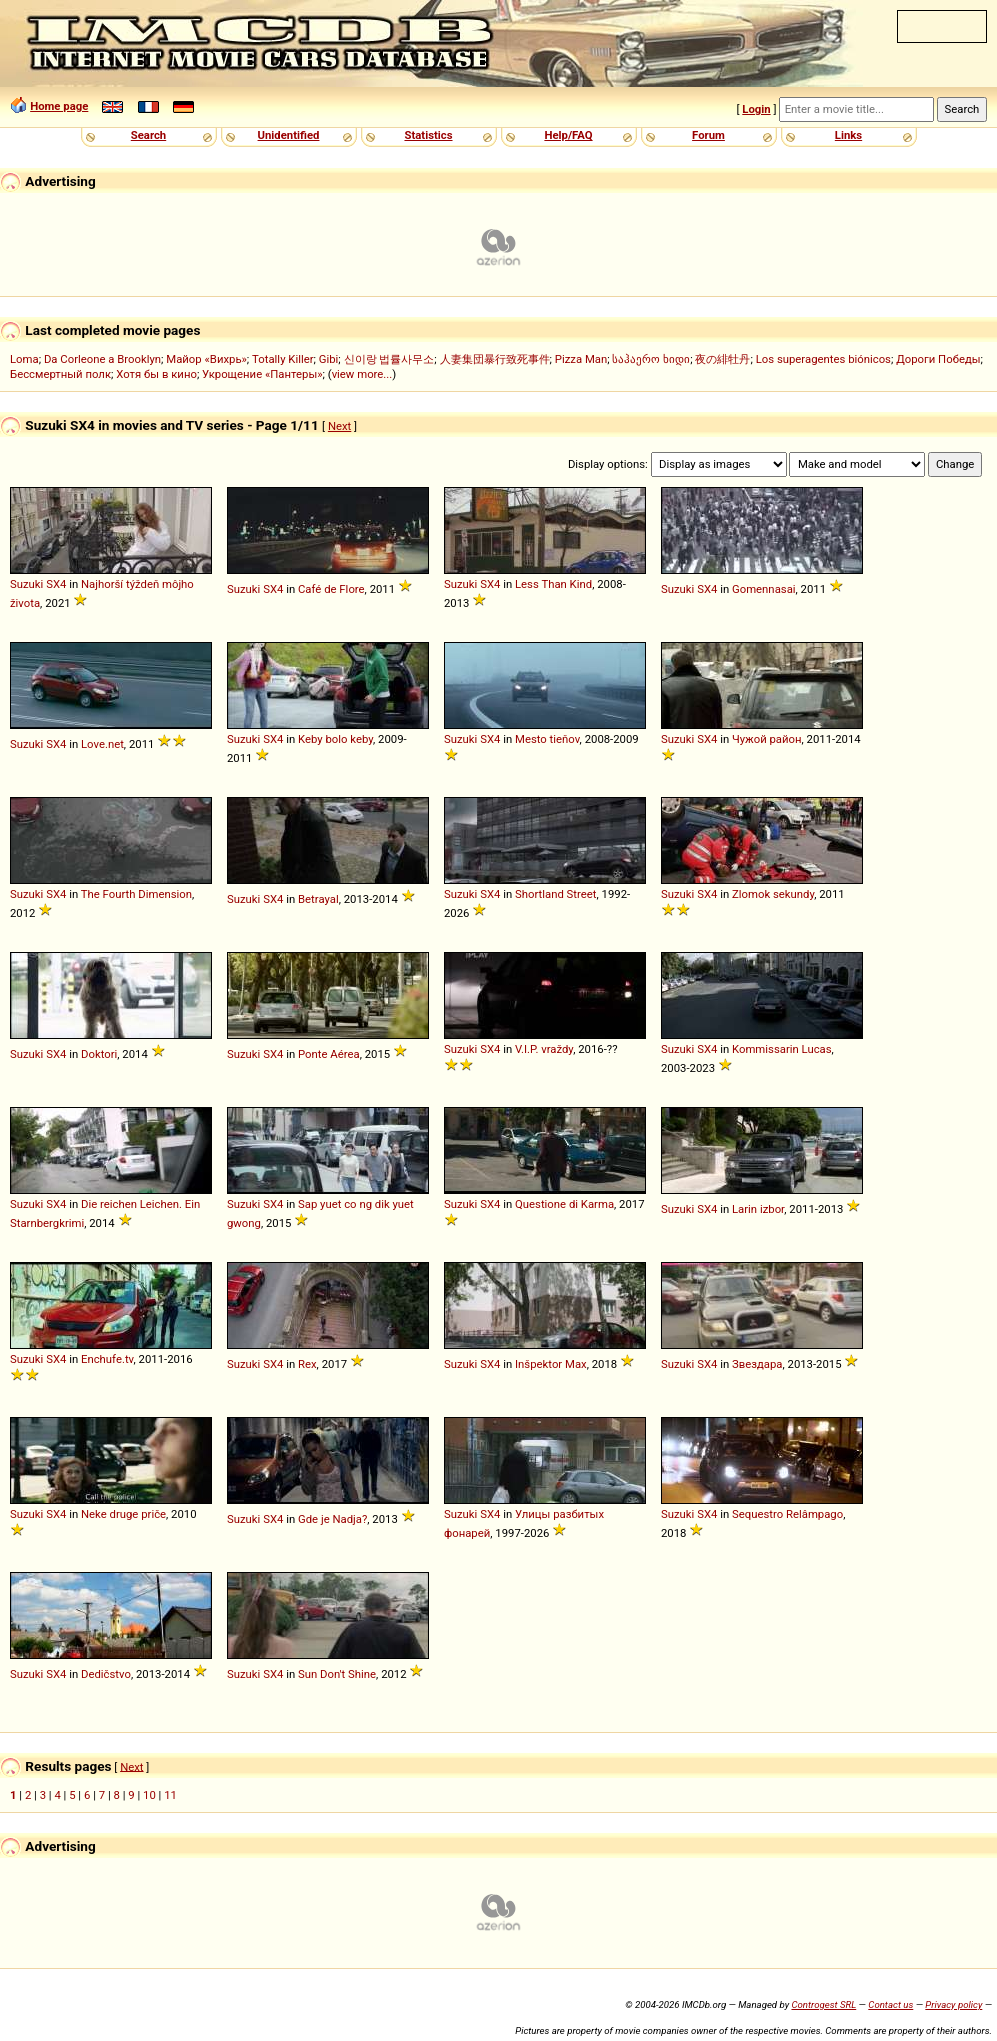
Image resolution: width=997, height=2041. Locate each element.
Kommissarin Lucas (782, 1049)
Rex (307, 1364)
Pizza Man (581, 359)
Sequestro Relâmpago (787, 1514)
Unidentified (289, 135)
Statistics (428, 135)
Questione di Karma (564, 1204)
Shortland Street (556, 894)
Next (339, 426)
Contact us (890, 2004)
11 (170, 1795)
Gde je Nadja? (332, 1519)
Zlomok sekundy (773, 894)
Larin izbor (758, 1209)
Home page (59, 106)
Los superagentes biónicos (823, 359)
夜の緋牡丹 (722, 359)
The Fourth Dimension (136, 894)
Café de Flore (331, 589)
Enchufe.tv (107, 1359)
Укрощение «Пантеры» (262, 374)
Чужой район (767, 739)
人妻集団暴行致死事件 (495, 359)
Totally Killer (282, 359)
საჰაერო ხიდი (651, 359)
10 (149, 1795)
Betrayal (318, 899)
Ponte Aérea (329, 1054)
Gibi (329, 359)
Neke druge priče (123, 1514)
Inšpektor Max (551, 1364)
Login (756, 109)
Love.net (102, 744)
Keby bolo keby (335, 739)
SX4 (56, 584)
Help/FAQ (568, 135)
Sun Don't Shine (337, 1674)
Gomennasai (764, 589)
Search (148, 135)
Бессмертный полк (60, 374)
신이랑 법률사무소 (389, 359)
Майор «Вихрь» (206, 359)
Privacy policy (953, 2004)
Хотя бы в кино (156, 374)
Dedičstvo (106, 1674)
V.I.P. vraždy (544, 1049)
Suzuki (26, 584)
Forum (708, 135)
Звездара (757, 1364)
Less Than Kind (553, 584)
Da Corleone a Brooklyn (102, 359)
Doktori (99, 1054)
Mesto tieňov (547, 739)
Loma (24, 359)
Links (848, 135)
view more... (362, 374)
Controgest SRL (823, 2004)
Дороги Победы (938, 359)
